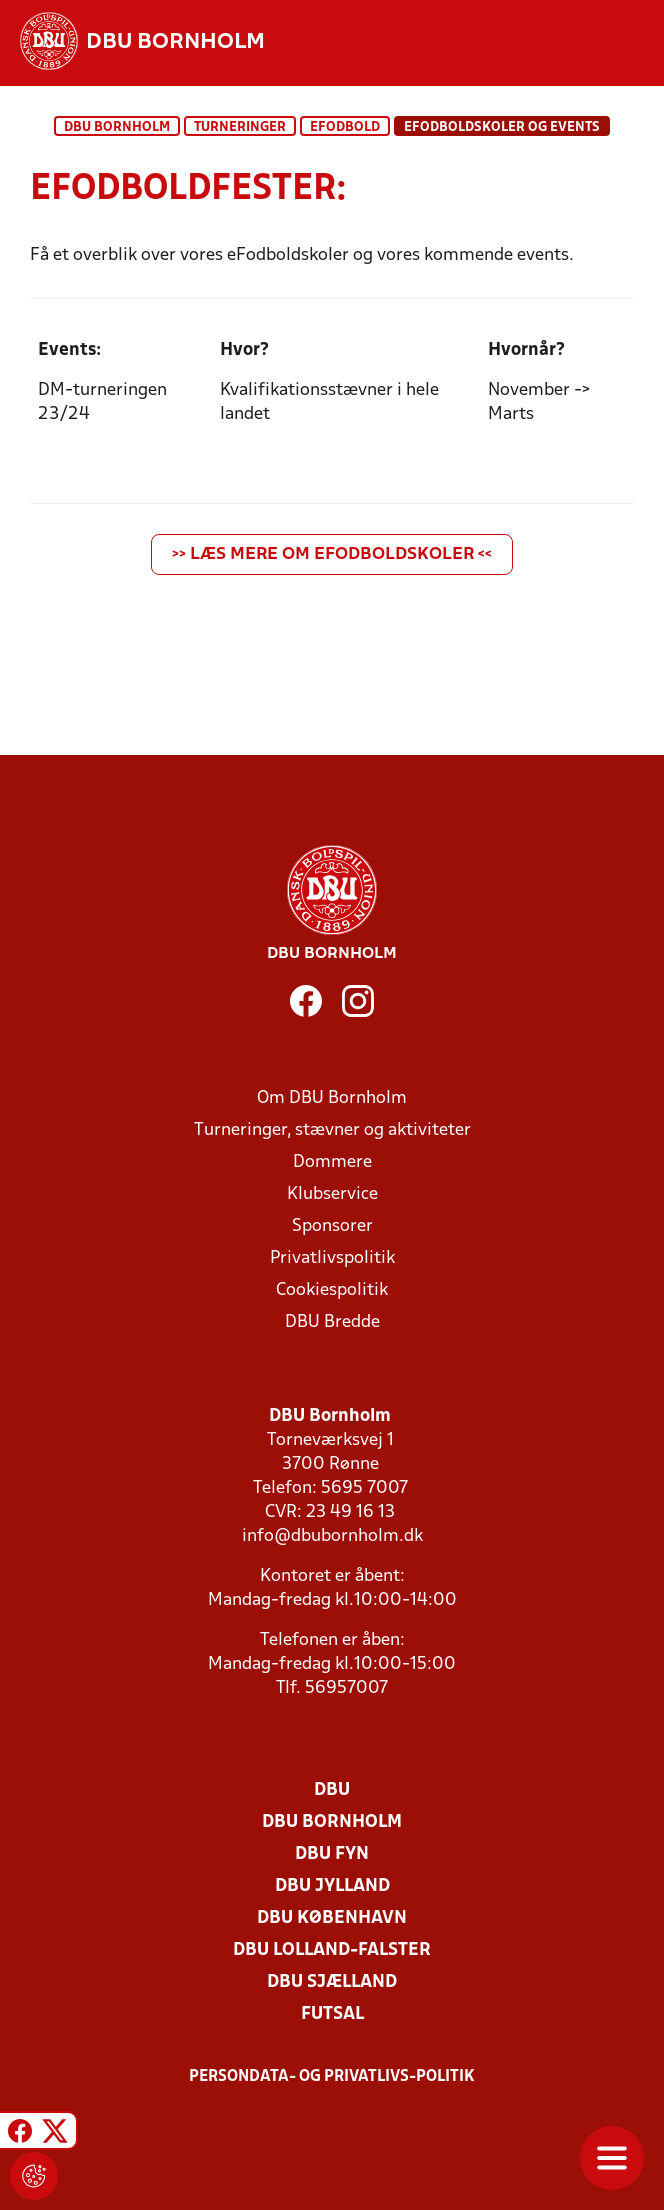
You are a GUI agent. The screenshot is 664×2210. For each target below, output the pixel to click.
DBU (332, 1790)
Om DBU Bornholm (332, 1098)
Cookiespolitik (332, 1290)
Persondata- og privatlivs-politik (332, 2077)
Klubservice (332, 1194)
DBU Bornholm (117, 127)
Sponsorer (332, 1226)
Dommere (332, 1162)
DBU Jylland (332, 1886)
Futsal (332, 2014)
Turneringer (240, 127)
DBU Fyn (332, 1854)
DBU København (332, 1918)
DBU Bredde (332, 1322)
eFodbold (345, 127)
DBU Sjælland (332, 1982)
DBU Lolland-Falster (332, 1950)
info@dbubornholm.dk (332, 1536)
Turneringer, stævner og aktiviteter (332, 1130)
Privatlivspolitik (332, 1258)
